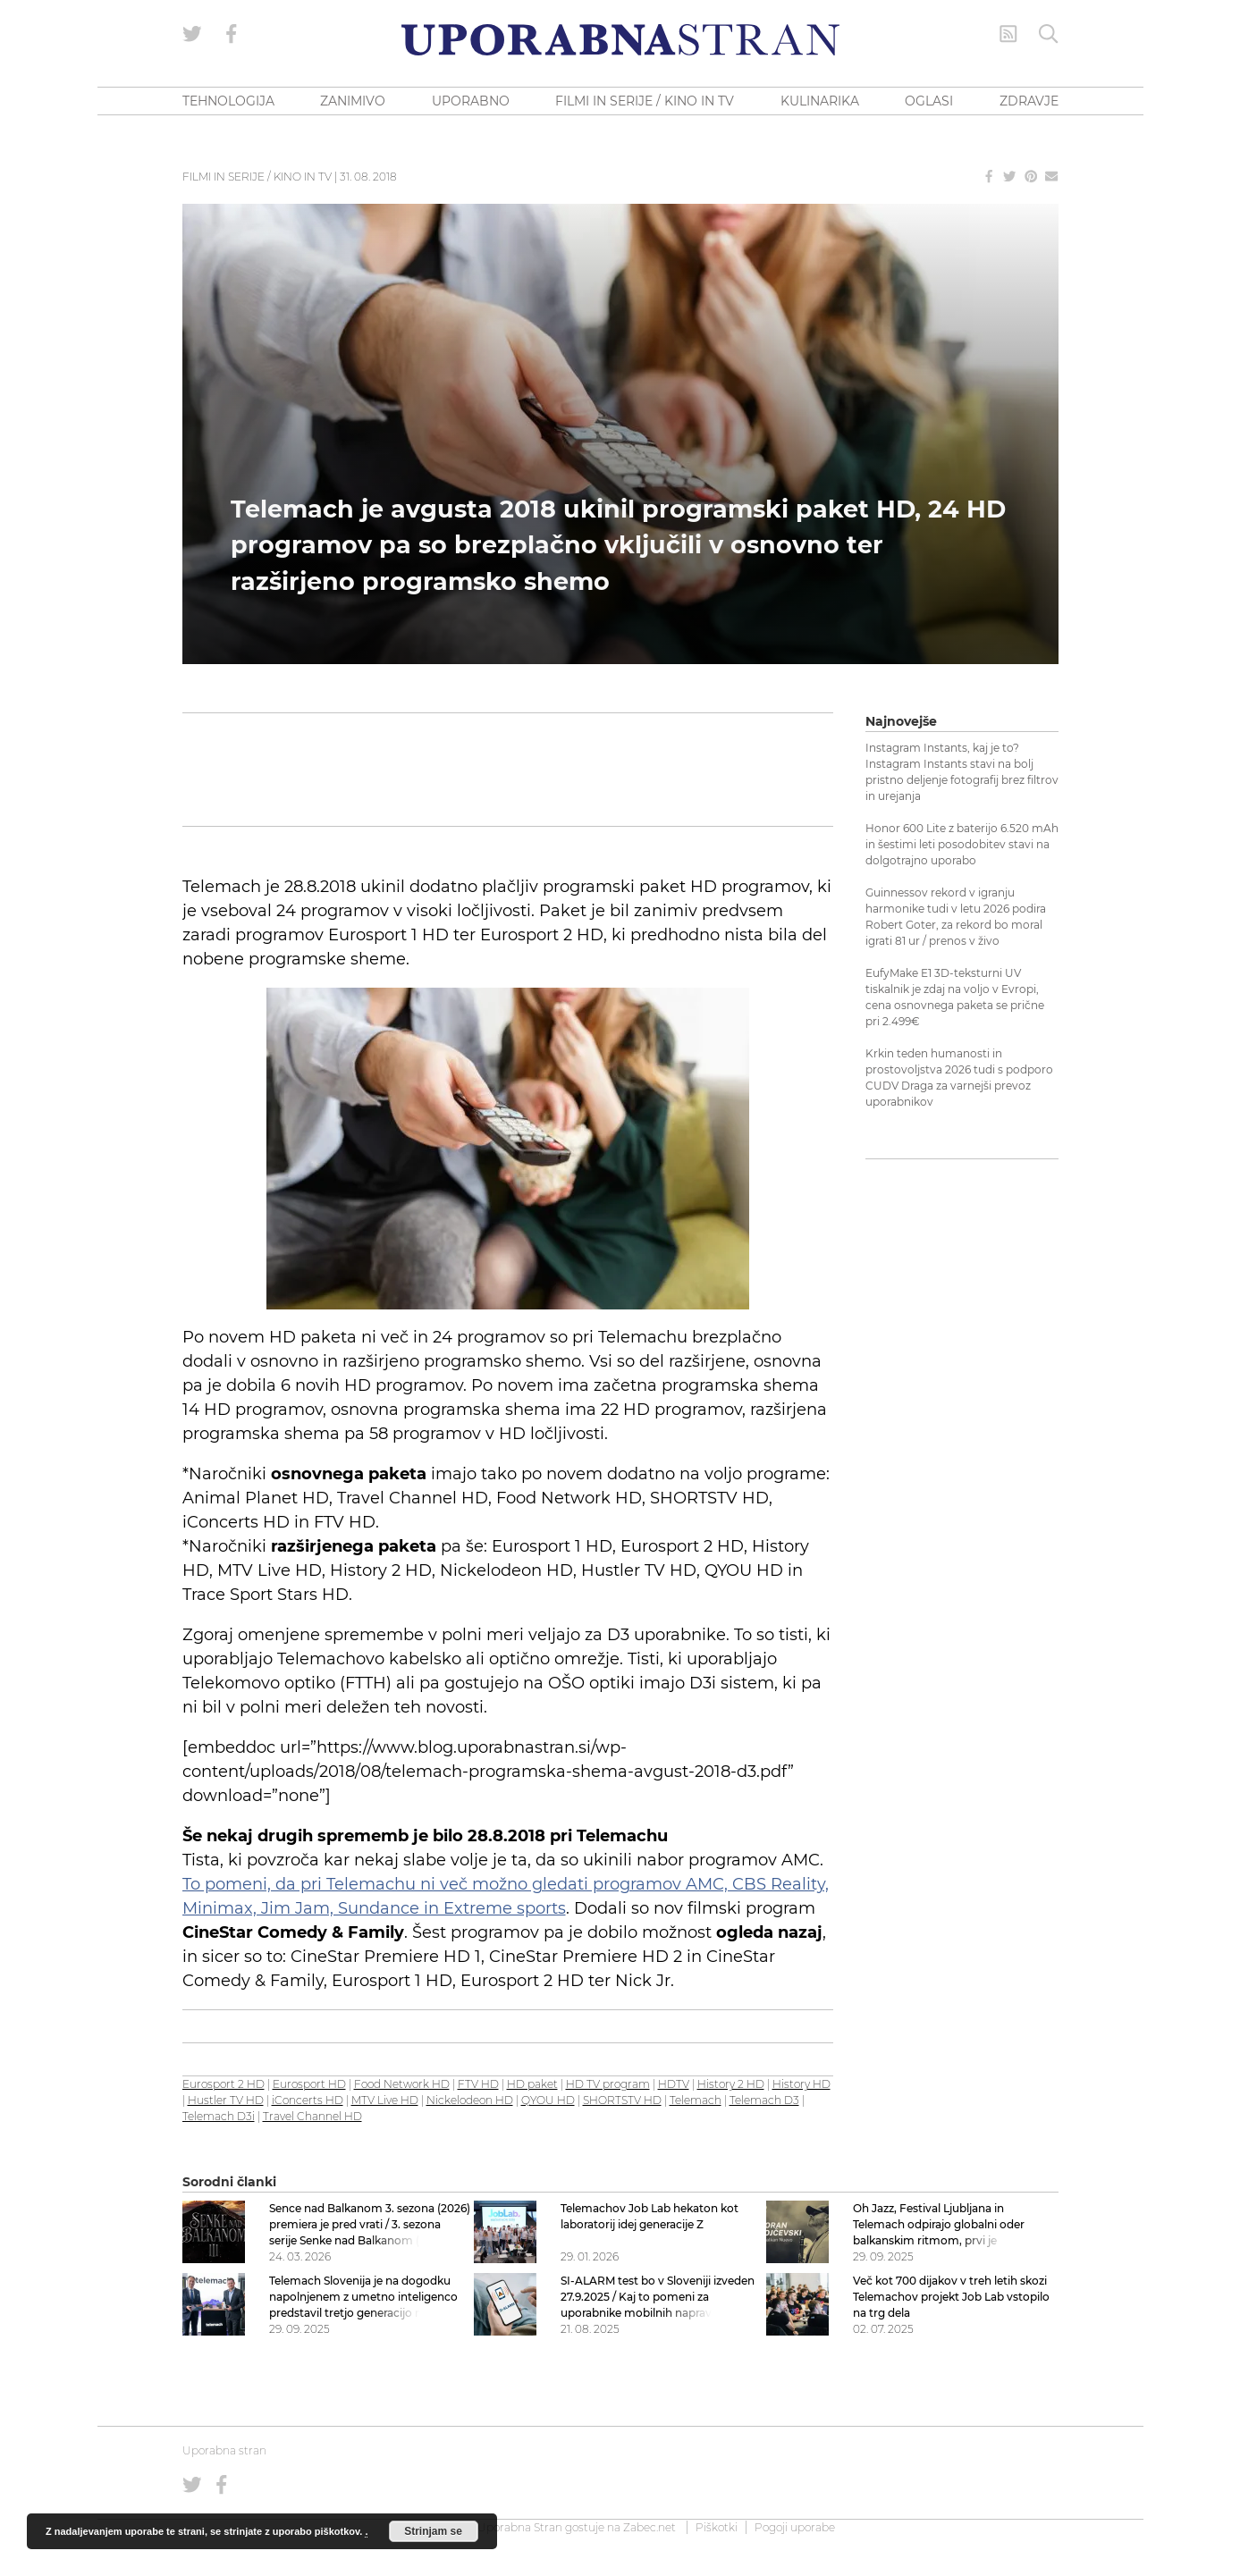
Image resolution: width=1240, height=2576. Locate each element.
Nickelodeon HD (469, 2100)
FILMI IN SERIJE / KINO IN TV (644, 101)
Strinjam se (433, 2531)
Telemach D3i (218, 2116)
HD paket (532, 2084)
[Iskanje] (1049, 34)
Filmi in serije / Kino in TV (257, 176)
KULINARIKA (819, 101)
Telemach (695, 2100)
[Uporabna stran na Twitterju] (192, 34)
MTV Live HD (384, 2100)
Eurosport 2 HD (223, 2084)
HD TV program (608, 2084)
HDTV (673, 2084)
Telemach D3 (764, 2100)
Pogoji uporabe (795, 2527)
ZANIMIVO (352, 101)
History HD (801, 2084)
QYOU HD (548, 2100)
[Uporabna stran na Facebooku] (231, 34)
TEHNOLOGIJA (228, 101)
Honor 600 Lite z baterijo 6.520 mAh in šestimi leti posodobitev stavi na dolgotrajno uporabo (962, 844)
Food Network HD (402, 2084)
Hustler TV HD (226, 2100)
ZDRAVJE (1029, 101)
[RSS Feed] (1008, 34)
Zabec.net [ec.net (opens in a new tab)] (649, 2527)
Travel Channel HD (312, 2116)
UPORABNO (471, 101)
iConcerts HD (307, 2100)
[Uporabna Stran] (620, 39)
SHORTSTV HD (622, 2100)
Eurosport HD (309, 2084)
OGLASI (929, 101)
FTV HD (478, 2084)
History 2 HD (730, 2084)
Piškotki (717, 2527)
